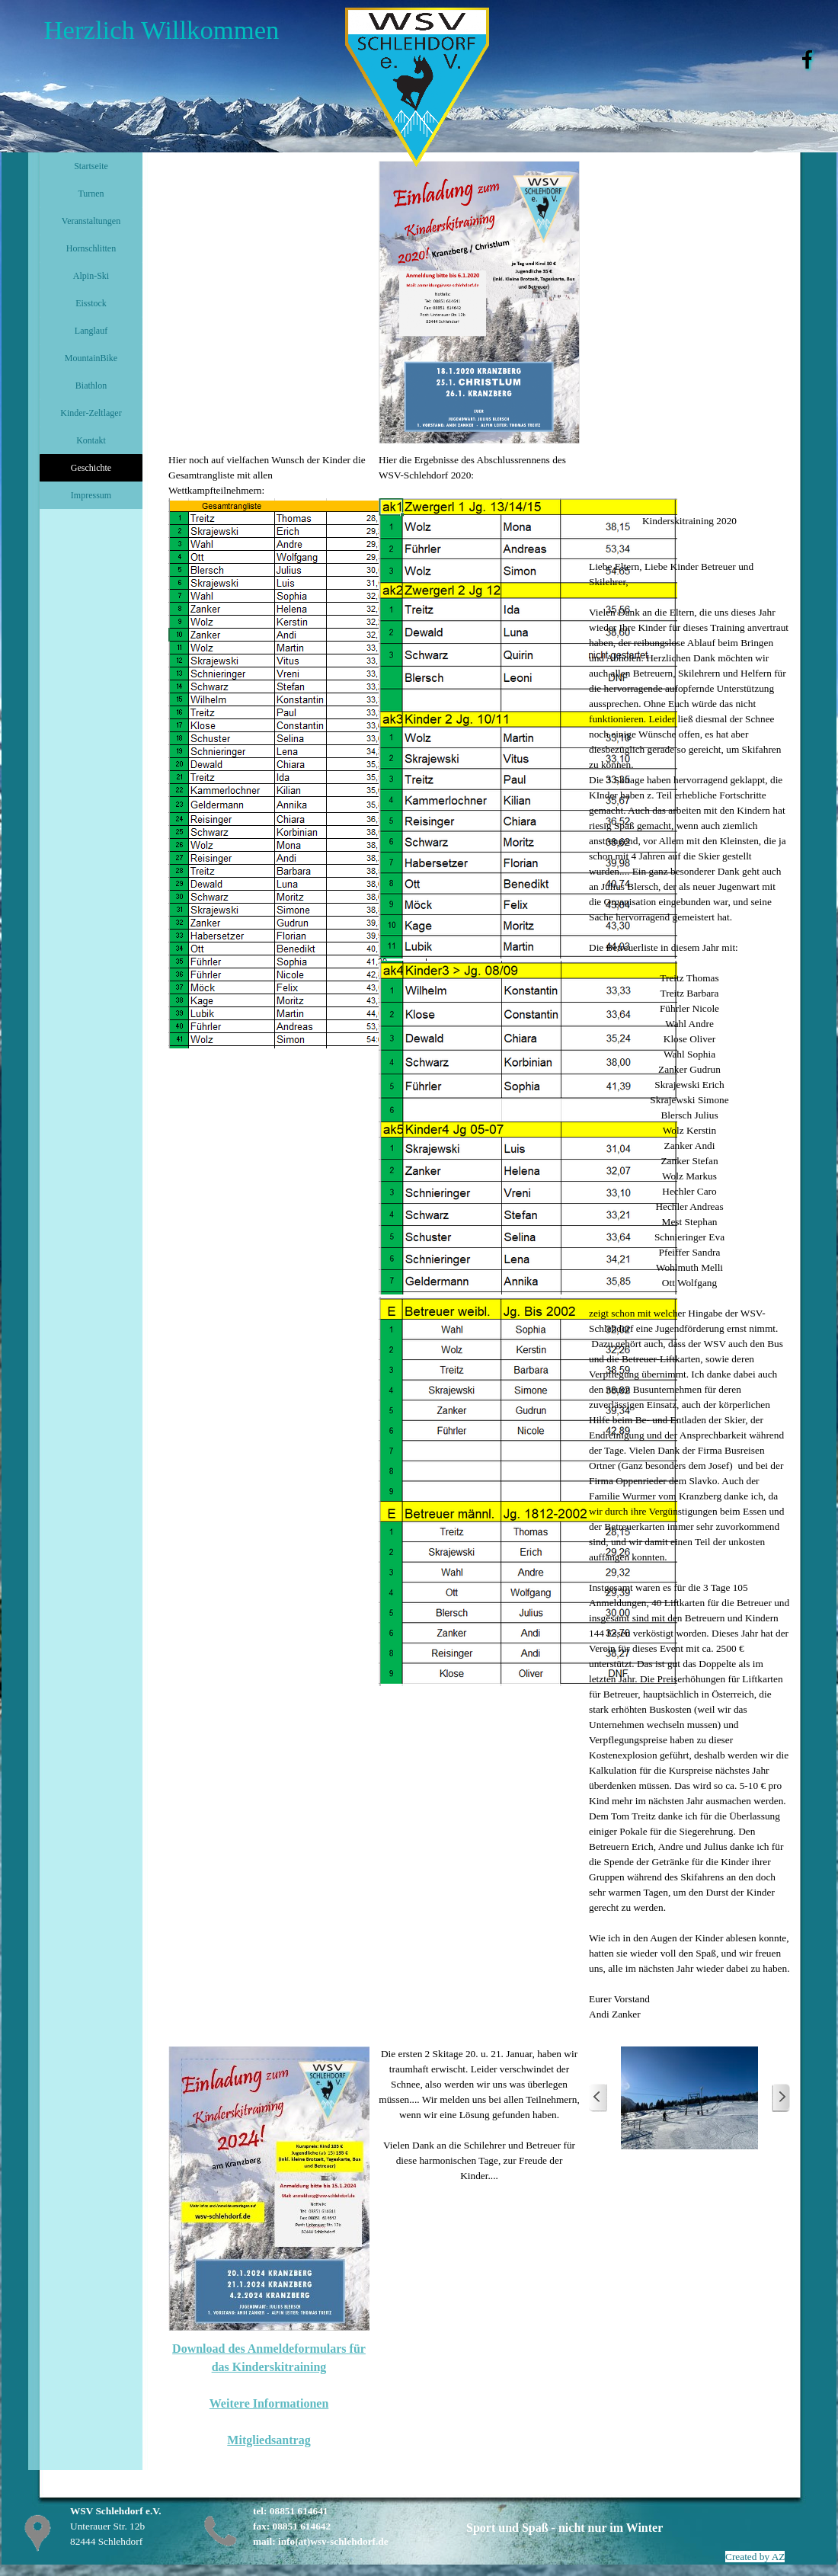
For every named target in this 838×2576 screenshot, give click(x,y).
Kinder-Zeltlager (90, 413)
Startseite (91, 166)
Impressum (91, 495)
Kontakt (91, 440)
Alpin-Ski (91, 275)
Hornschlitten (91, 248)
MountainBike (91, 358)
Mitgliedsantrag (268, 2440)
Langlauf (91, 330)
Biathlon (91, 385)
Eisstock (91, 303)
